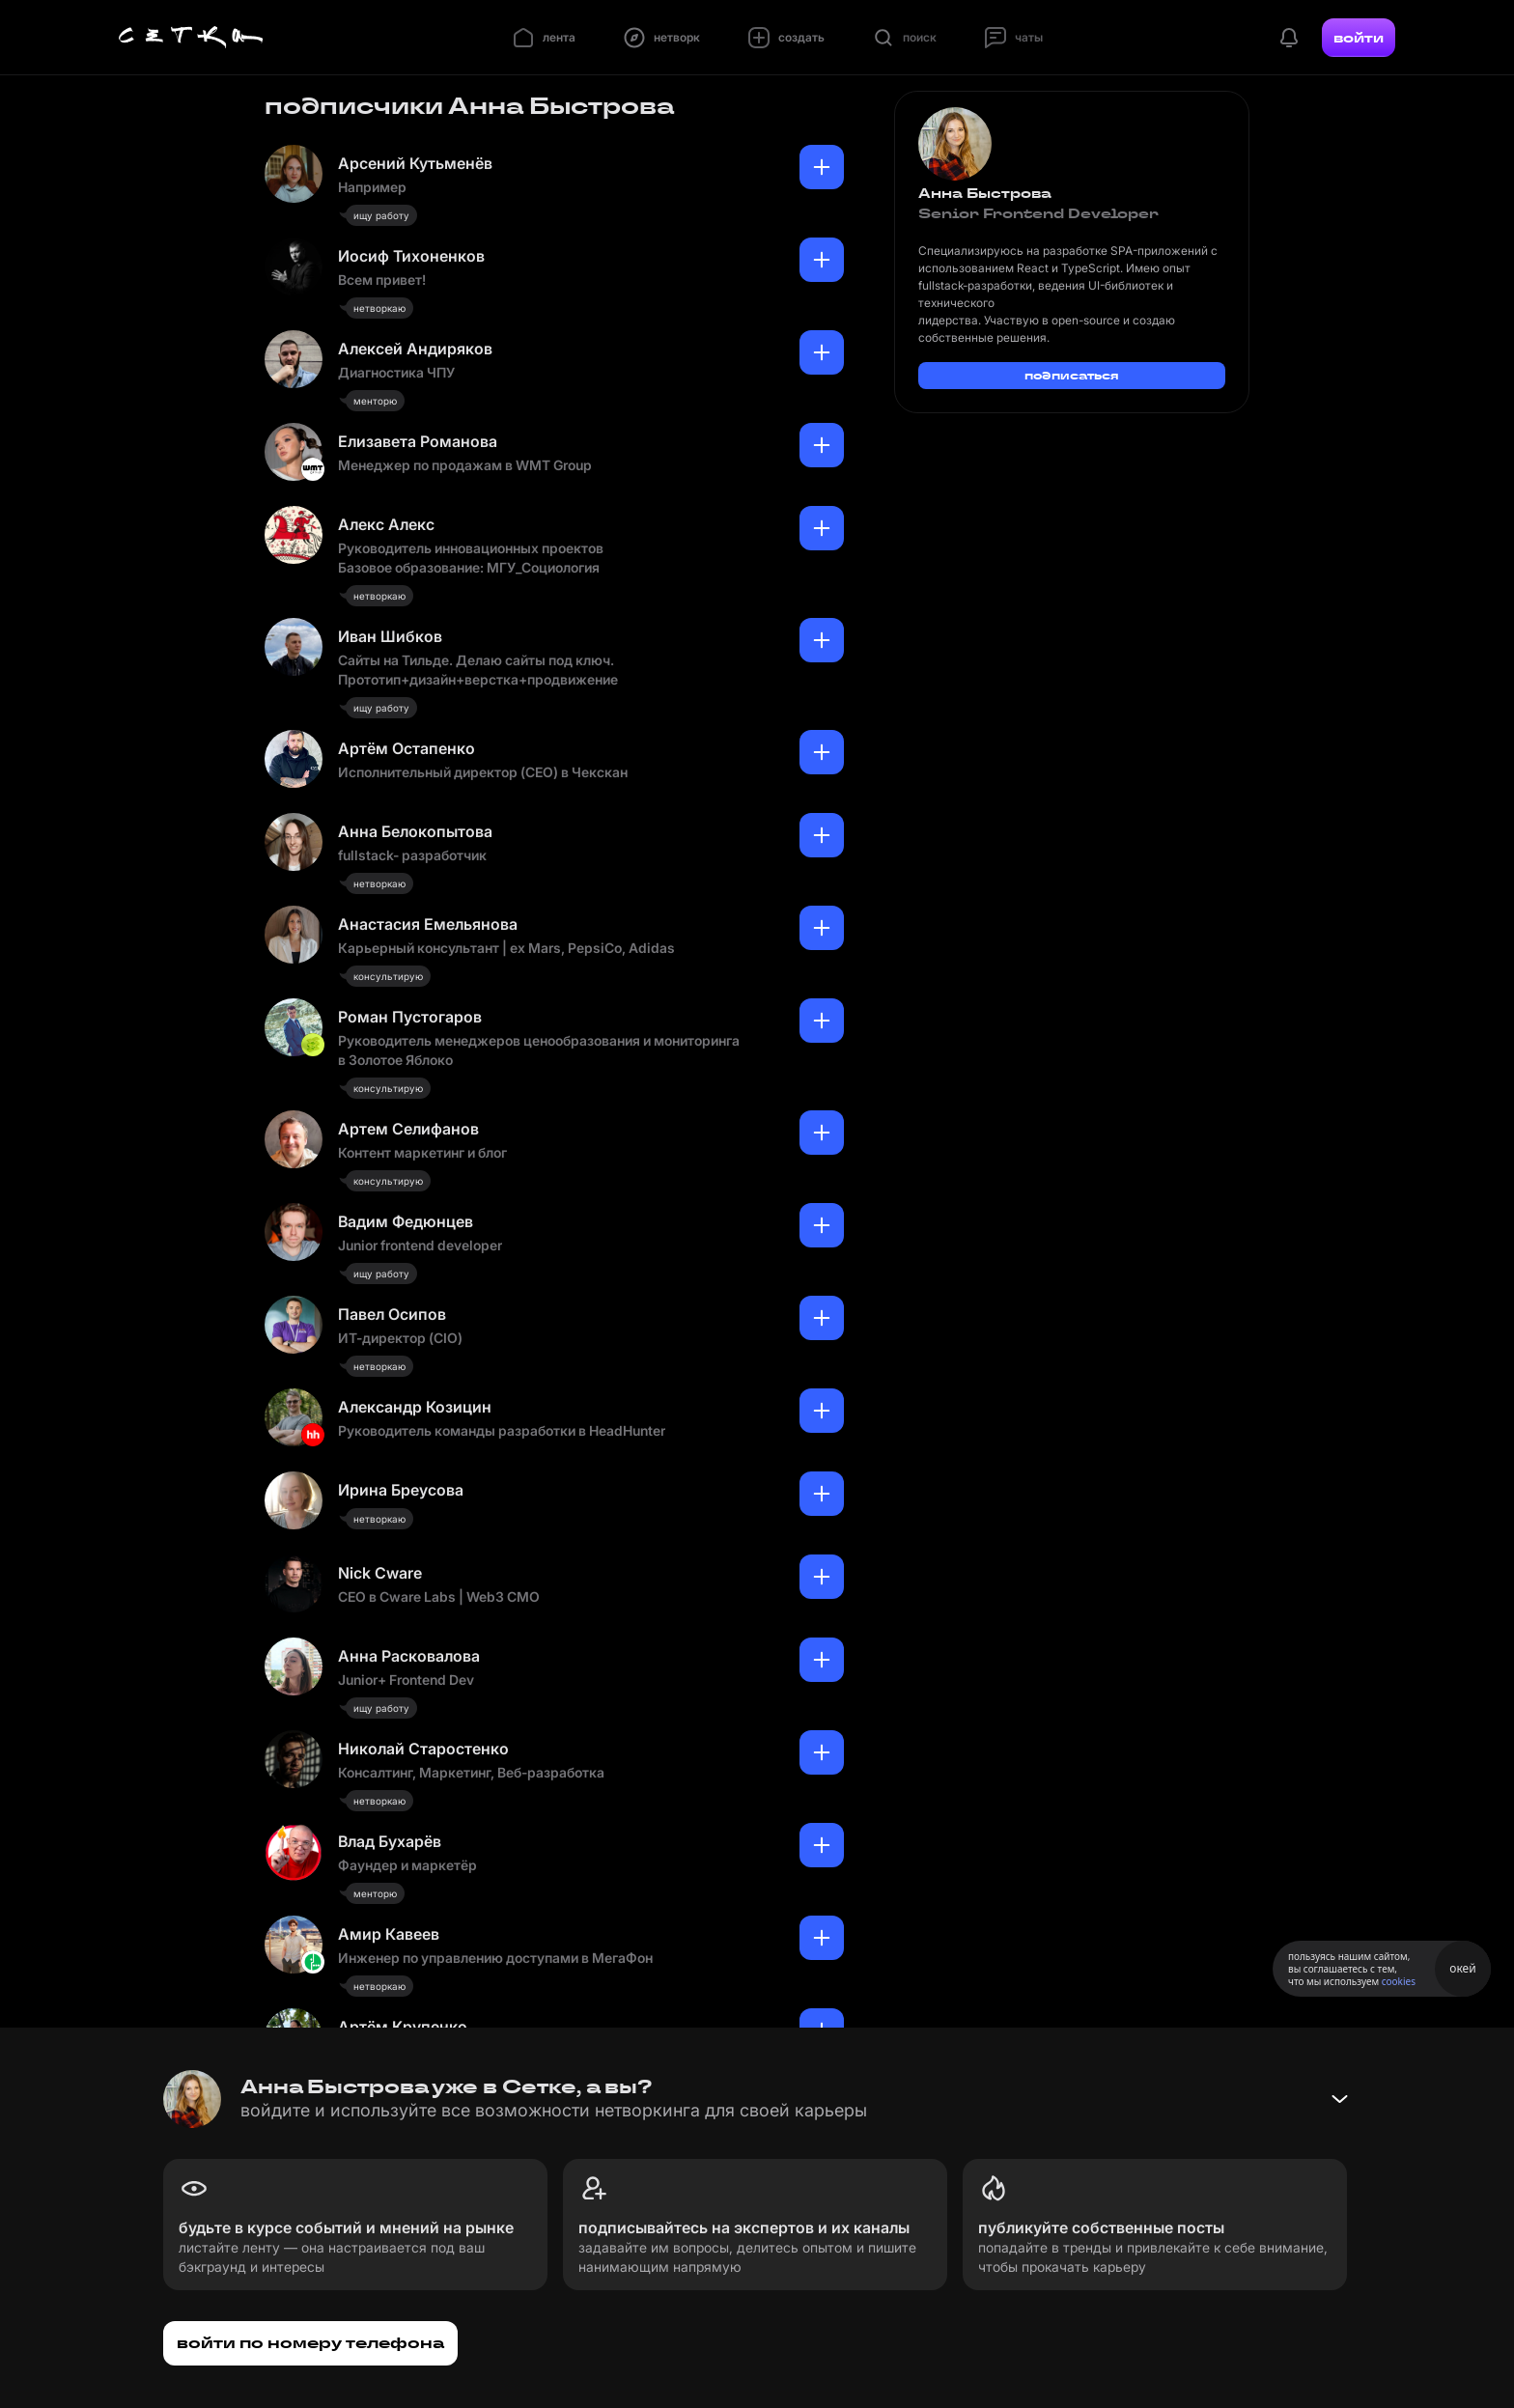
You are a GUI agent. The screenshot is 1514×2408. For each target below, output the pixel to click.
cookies (1399, 1981)
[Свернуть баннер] (1339, 2099)
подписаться (1071, 375)
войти (1358, 37)
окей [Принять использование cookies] (1462, 1968)
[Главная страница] (191, 37)
